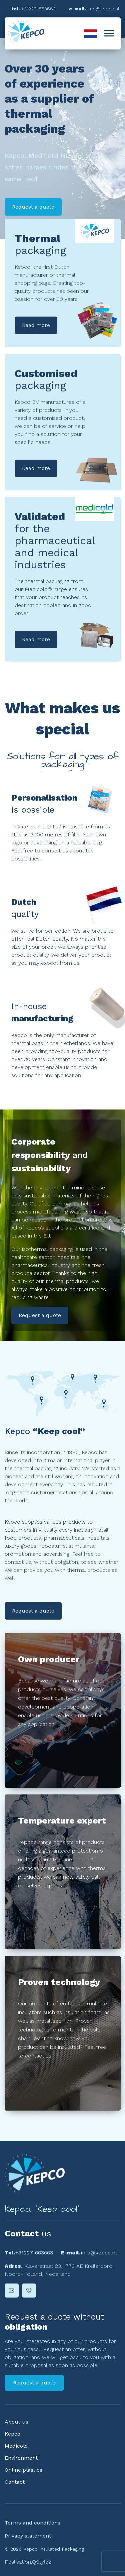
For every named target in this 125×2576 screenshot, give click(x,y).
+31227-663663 (34, 2252)
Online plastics (23, 2470)
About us (16, 2422)
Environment (21, 2458)
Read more (36, 325)
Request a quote (40, 1315)
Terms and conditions (32, 2523)
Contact (15, 2482)
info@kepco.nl (99, 2252)
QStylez (41, 2562)
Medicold (16, 2446)
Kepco (12, 2434)
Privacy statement (28, 2536)
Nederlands (90, 33)
